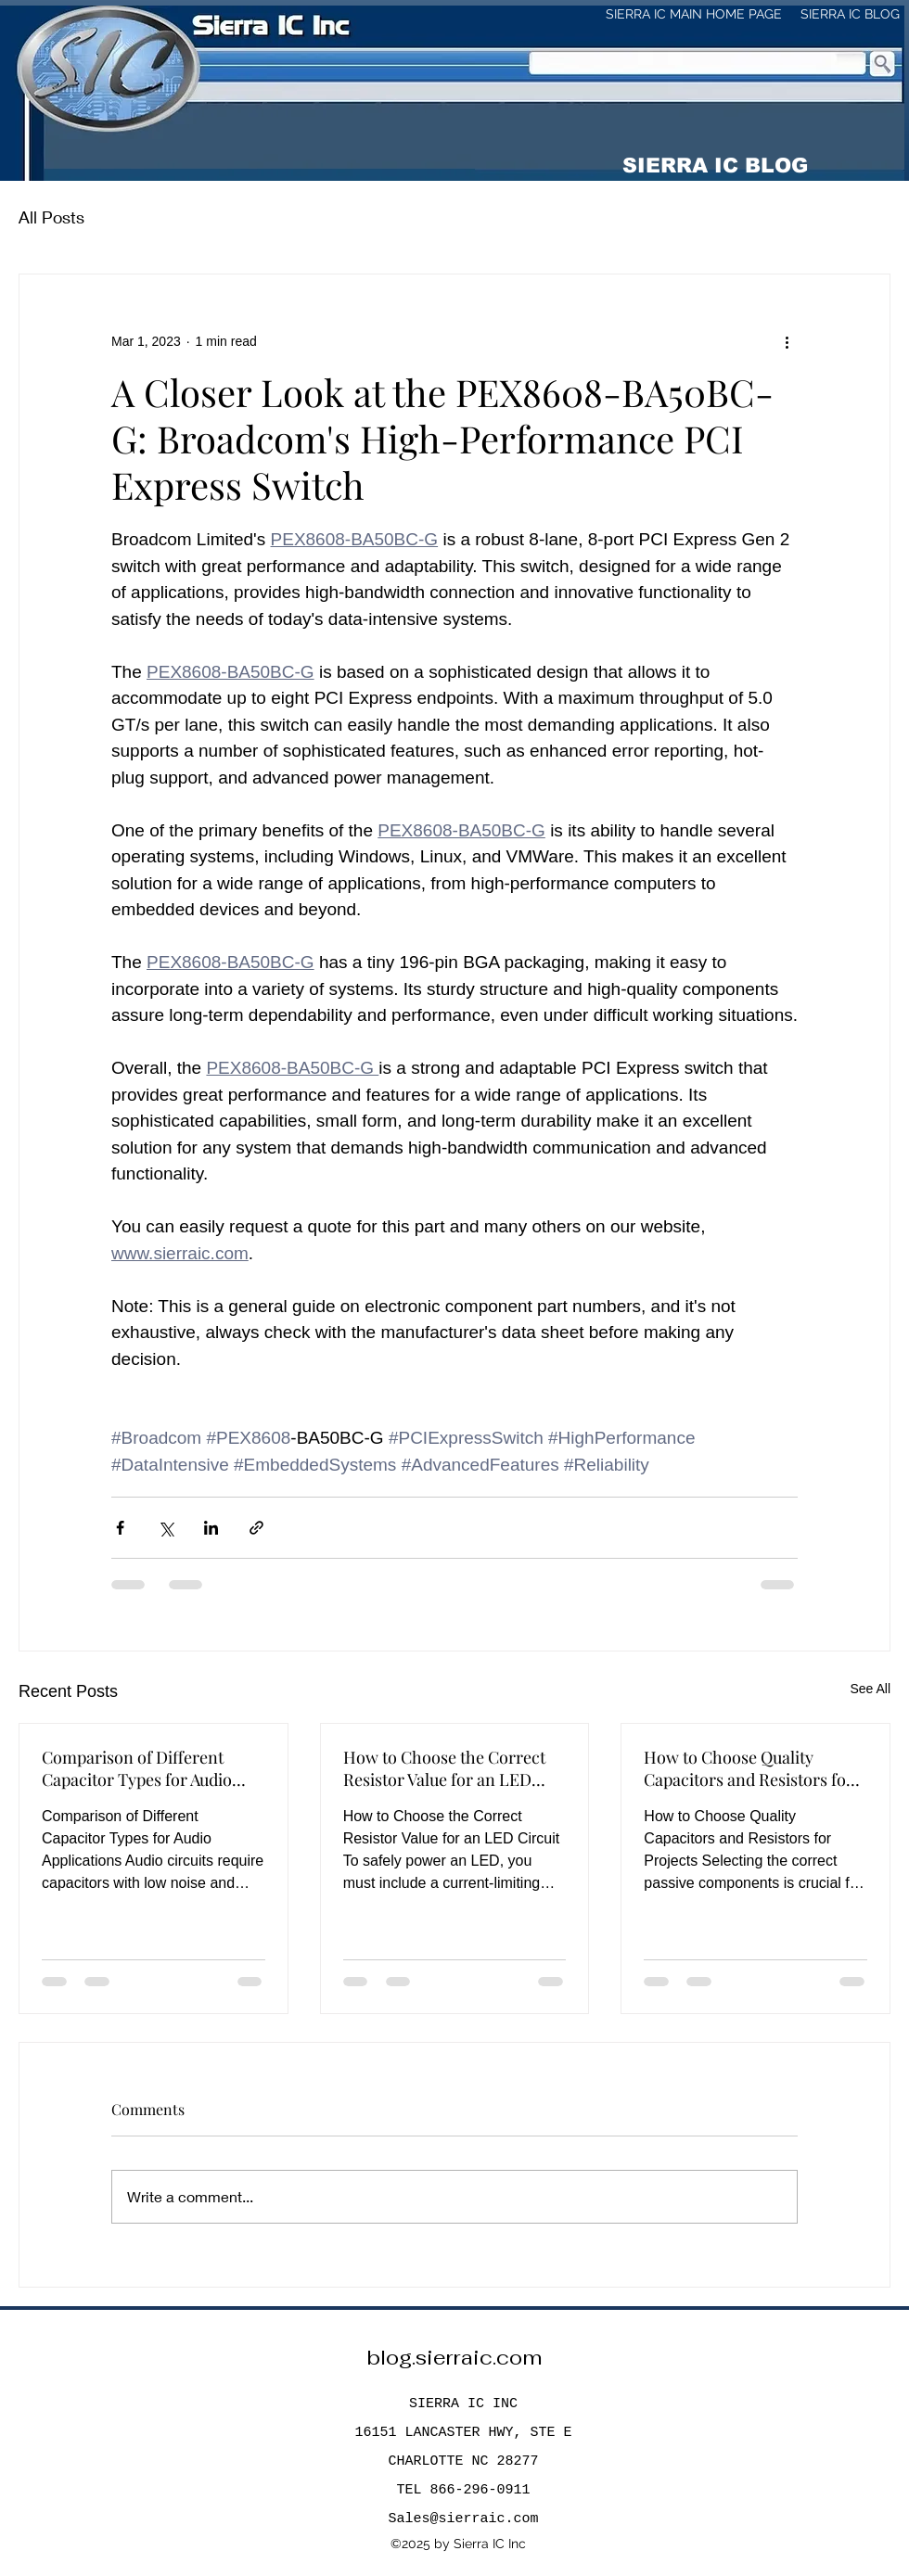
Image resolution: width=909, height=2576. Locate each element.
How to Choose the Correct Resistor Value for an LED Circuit (444, 1768)
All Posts (51, 217)
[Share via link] (256, 1528)
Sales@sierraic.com (463, 2519)
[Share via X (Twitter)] (165, 1528)
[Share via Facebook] (120, 1528)
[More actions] (786, 341)
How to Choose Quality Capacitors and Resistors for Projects (748, 1768)
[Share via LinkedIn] (211, 1528)
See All (870, 1688)
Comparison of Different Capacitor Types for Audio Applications (137, 1768)
